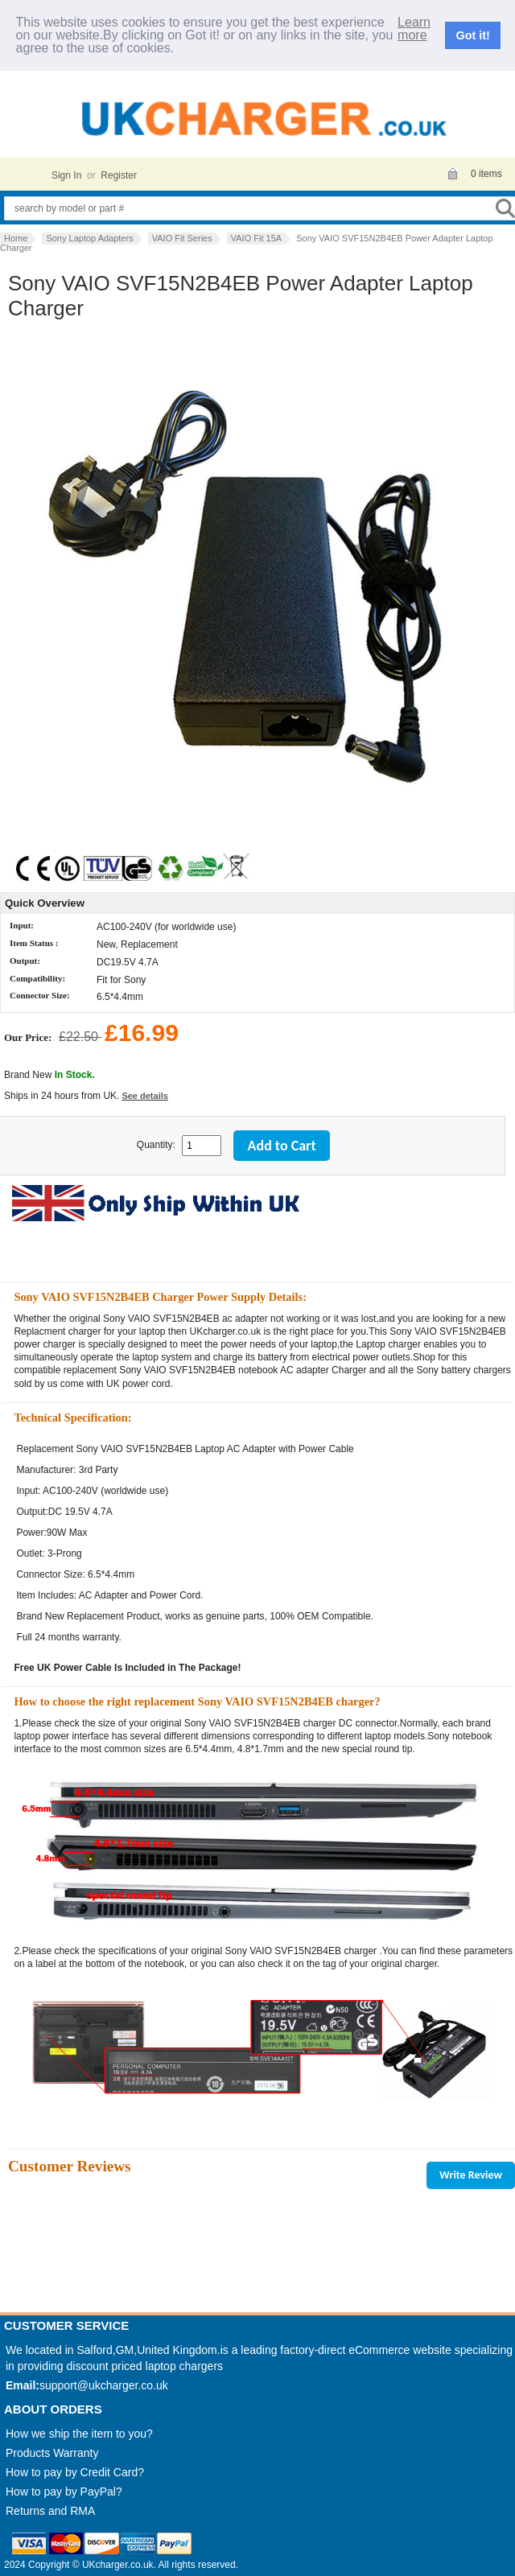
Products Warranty (52, 2452)
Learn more (414, 29)
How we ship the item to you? (79, 2433)
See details (144, 1096)
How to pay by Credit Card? (75, 2472)
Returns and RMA (50, 2510)
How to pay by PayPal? (64, 2491)
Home (15, 238)
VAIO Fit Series (182, 238)
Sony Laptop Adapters (89, 238)
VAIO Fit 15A (256, 238)
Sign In (66, 175)
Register (119, 175)
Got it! (473, 35)
